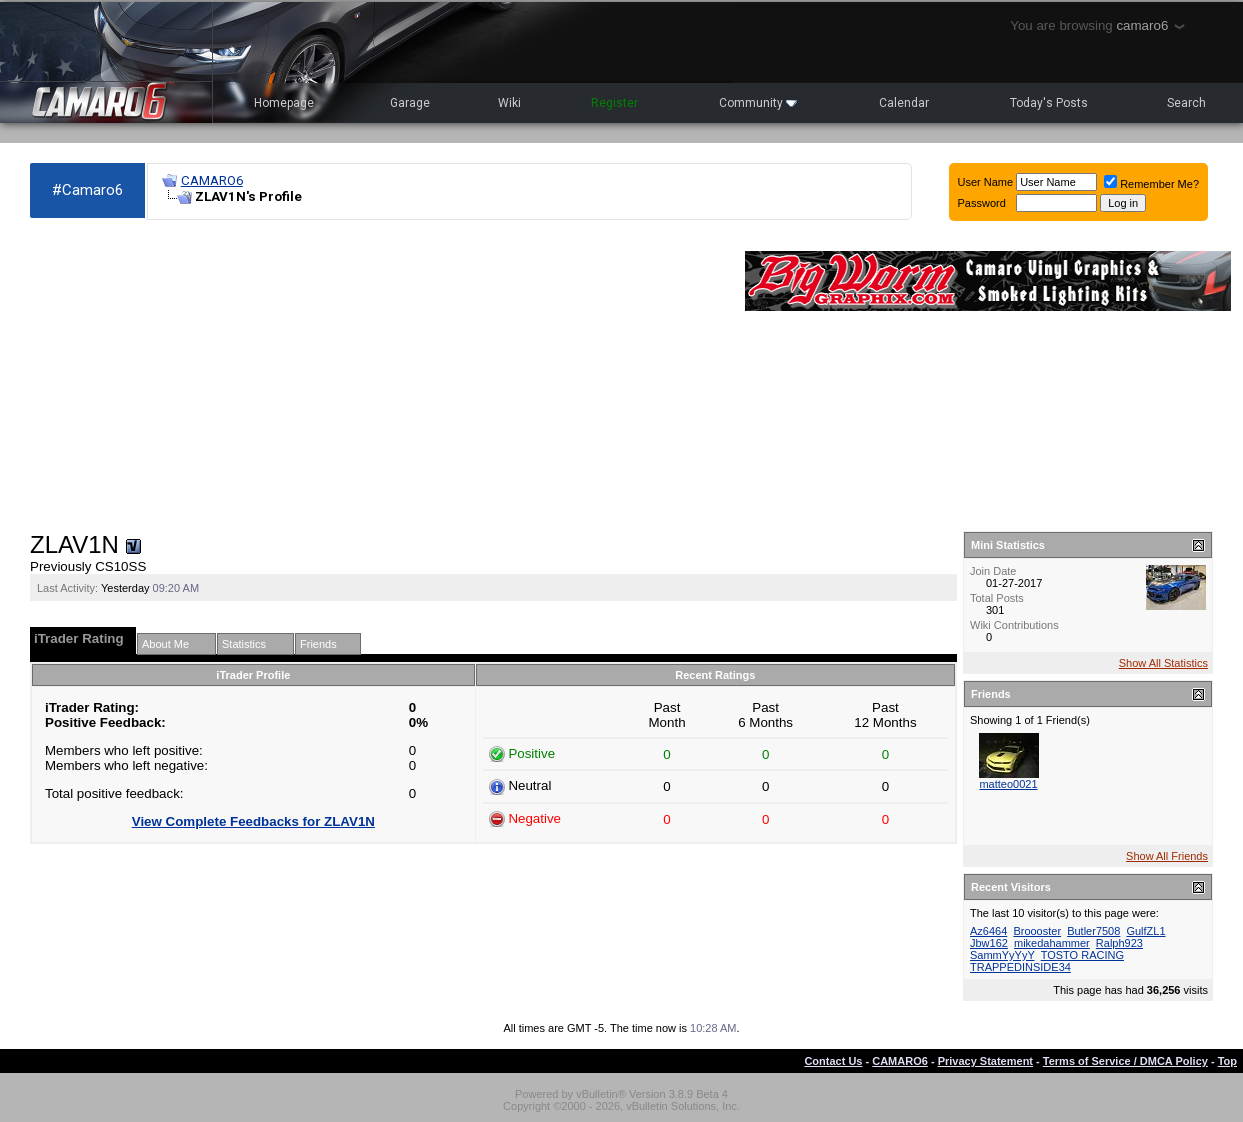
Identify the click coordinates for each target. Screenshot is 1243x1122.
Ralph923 (1119, 943)
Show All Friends (1167, 856)
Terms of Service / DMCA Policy (1125, 1061)
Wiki (509, 103)
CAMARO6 (212, 180)
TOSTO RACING (1082, 955)
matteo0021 (1008, 784)
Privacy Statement (985, 1061)
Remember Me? (1151, 184)
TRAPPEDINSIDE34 (1020, 967)
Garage (410, 103)
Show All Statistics (1163, 663)
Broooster (1037, 931)
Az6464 (988, 931)
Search (1186, 103)
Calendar (904, 103)
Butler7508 (1093, 931)
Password (982, 203)
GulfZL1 (1145, 931)
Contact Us (833, 1061)
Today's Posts (1049, 103)
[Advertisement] (377, 376)
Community (758, 103)
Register (614, 103)
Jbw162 (989, 943)
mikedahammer (1052, 943)
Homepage (284, 103)
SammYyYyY (1002, 955)
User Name (986, 182)
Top (1227, 1061)
